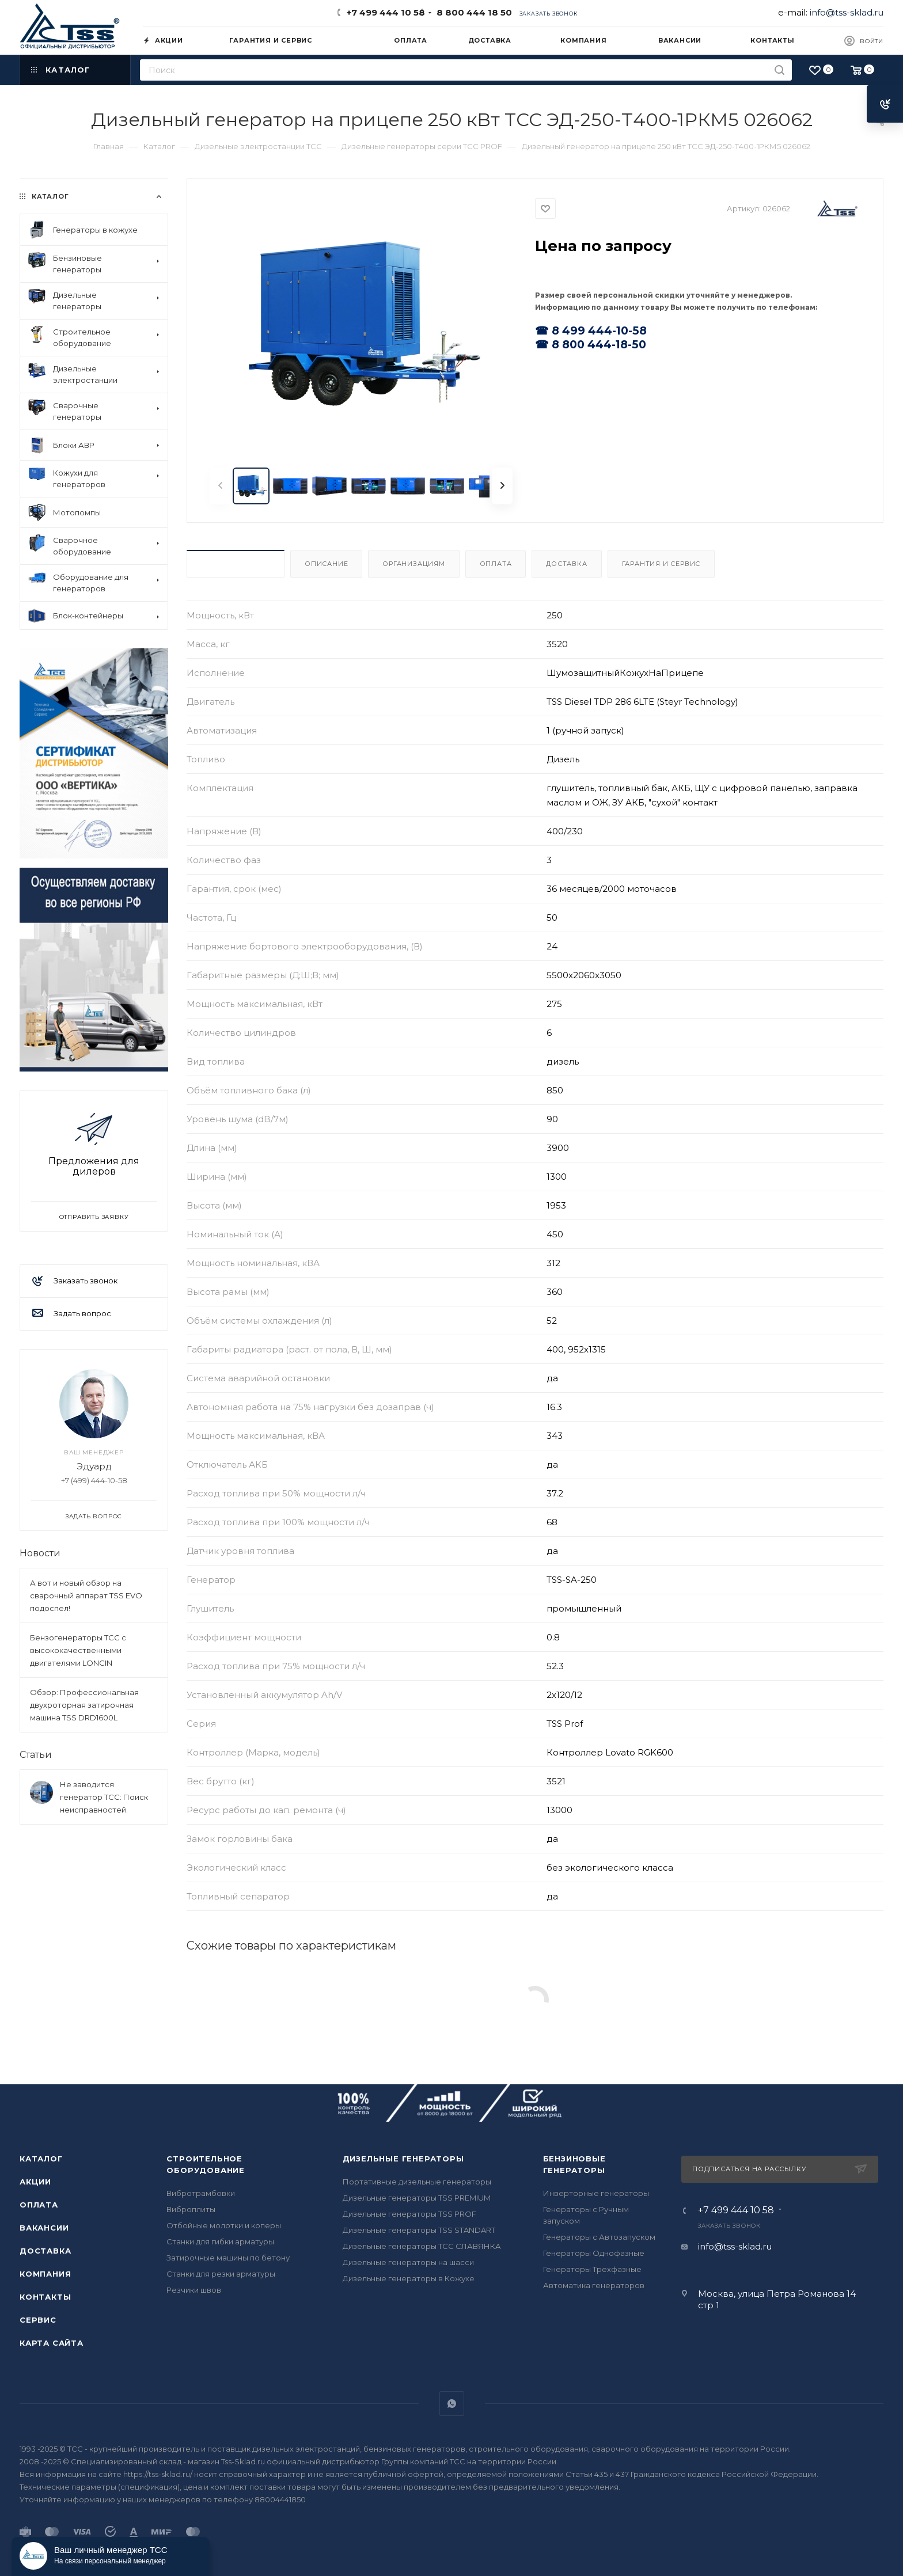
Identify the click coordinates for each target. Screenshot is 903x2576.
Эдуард (94, 1466)
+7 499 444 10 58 (386, 12)
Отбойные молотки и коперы (223, 2225)
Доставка (566, 564)
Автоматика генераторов (593, 2285)
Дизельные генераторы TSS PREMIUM (417, 2197)
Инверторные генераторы (596, 2193)
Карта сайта (52, 2342)
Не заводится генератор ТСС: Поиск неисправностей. (104, 1797)
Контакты (45, 2296)
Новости (40, 1553)
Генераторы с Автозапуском (599, 2236)
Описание (326, 564)
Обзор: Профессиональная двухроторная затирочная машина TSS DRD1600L (84, 1705)
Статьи (36, 1754)
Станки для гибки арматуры (220, 2241)
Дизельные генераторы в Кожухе (409, 2278)
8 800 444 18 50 (472, 12)
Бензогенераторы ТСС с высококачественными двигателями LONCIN (78, 1650)
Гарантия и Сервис (661, 564)
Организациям (413, 564)
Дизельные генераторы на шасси (408, 2262)
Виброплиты (190, 2209)
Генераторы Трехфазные (592, 2269)
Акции (35, 2181)
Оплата (496, 564)
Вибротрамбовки (200, 2193)
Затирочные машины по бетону (228, 2257)
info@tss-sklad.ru (846, 12)
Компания (45, 2273)
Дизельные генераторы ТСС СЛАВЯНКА (422, 2246)
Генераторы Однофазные (593, 2253)
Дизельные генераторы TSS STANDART (419, 2230)
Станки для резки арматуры (220, 2273)
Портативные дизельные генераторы (417, 2181)
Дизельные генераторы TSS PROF (409, 2213)
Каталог (41, 2158)
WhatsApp (451, 2403)
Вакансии (44, 2227)
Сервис (38, 2319)
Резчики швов (193, 2289)
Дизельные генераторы (403, 2158)
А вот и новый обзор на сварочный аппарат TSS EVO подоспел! (86, 1595)
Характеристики (235, 564)
